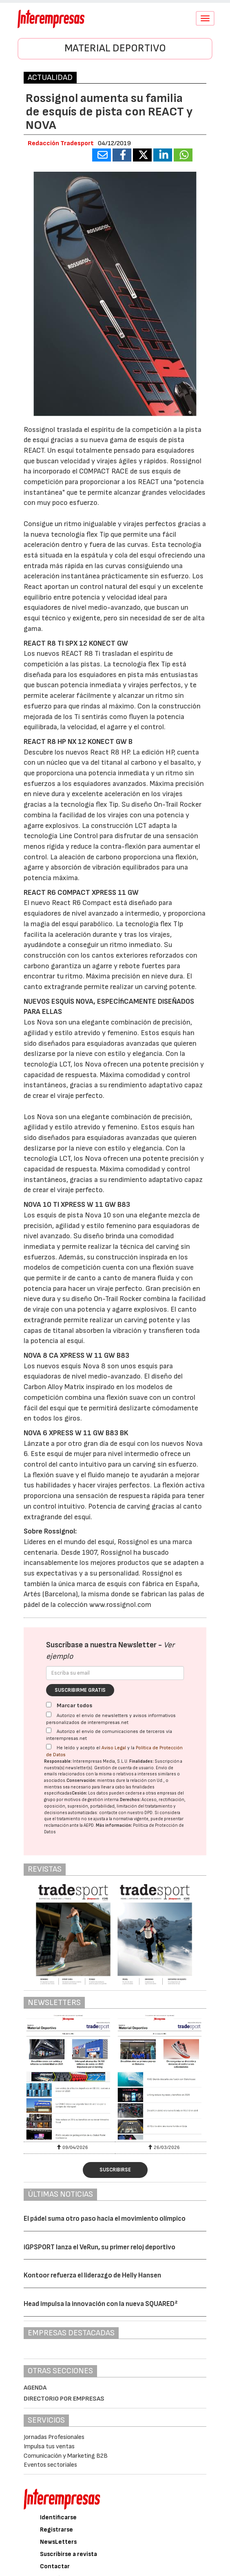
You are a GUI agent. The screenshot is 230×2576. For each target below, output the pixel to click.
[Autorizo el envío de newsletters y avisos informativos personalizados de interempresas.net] (48, 1714)
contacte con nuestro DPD (126, 1812)
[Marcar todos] (48, 1704)
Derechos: (130, 1799)
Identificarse (58, 2517)
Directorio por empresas (64, 2399)
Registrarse (56, 2530)
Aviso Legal (114, 1748)
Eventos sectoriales (50, 2465)
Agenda (35, 2388)
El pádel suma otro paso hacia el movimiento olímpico (105, 2219)
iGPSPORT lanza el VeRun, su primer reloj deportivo (99, 2247)
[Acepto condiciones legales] (48, 1746)
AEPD (89, 1825)
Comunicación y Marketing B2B (66, 2456)
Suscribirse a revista (68, 2554)
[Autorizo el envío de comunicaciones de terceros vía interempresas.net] (48, 1730)
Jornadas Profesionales (54, 2437)
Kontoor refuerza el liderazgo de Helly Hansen (92, 2275)
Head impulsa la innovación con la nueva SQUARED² (101, 2304)
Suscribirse (115, 2170)
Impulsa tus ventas (49, 2446)
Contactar (55, 2566)
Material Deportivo (115, 48)
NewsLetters (58, 2542)
